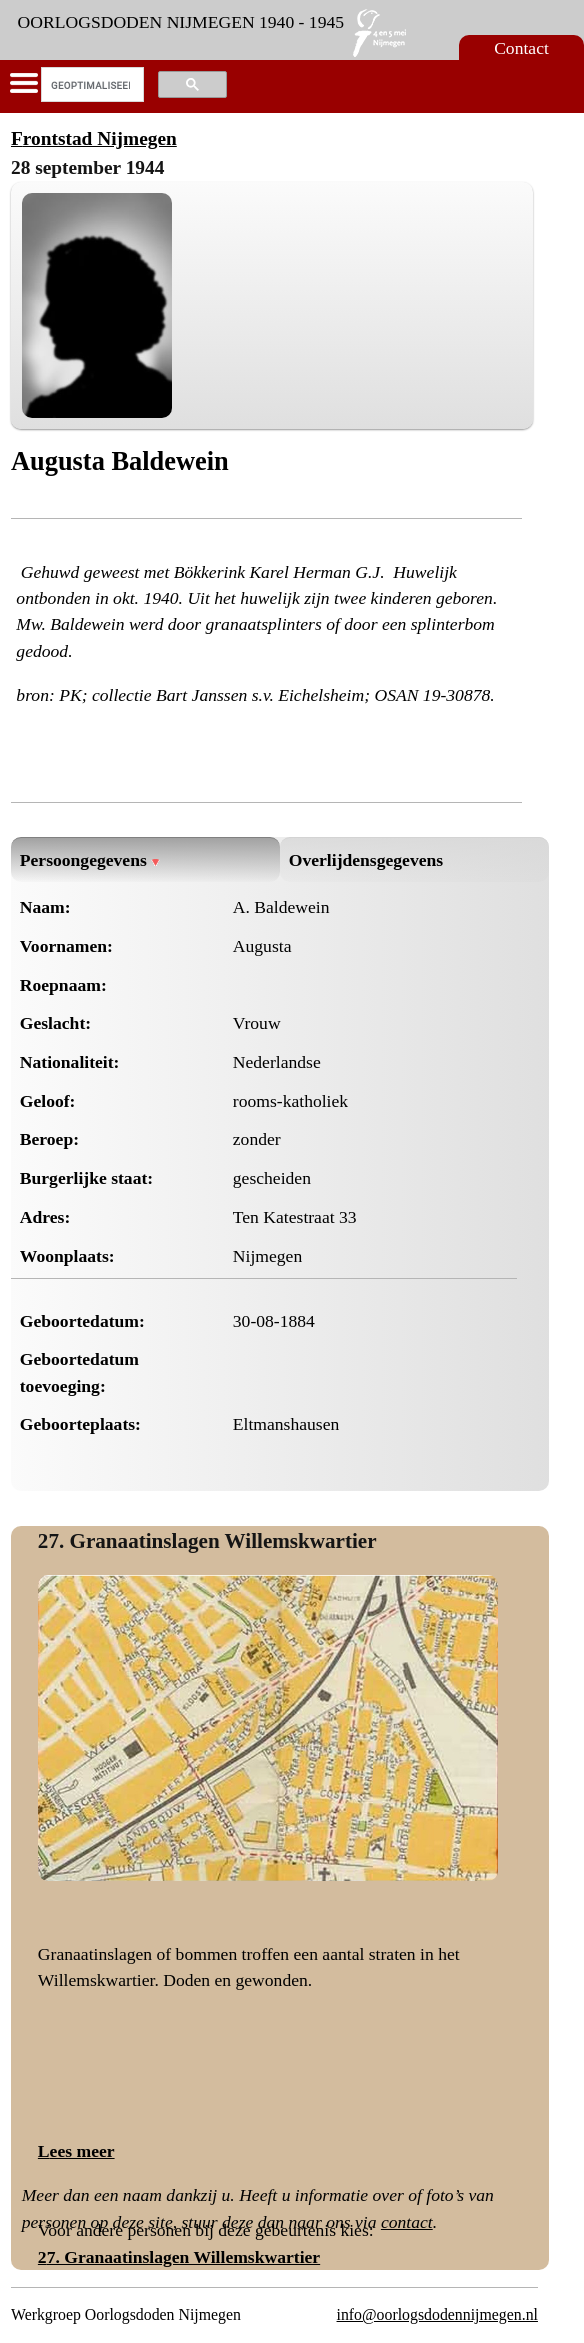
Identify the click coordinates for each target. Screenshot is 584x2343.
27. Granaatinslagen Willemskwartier (207, 1541)
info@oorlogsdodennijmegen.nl (437, 2314)
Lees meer (76, 2151)
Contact (521, 48)
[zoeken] (90, 85)
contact (407, 2222)
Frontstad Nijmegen (94, 138)
